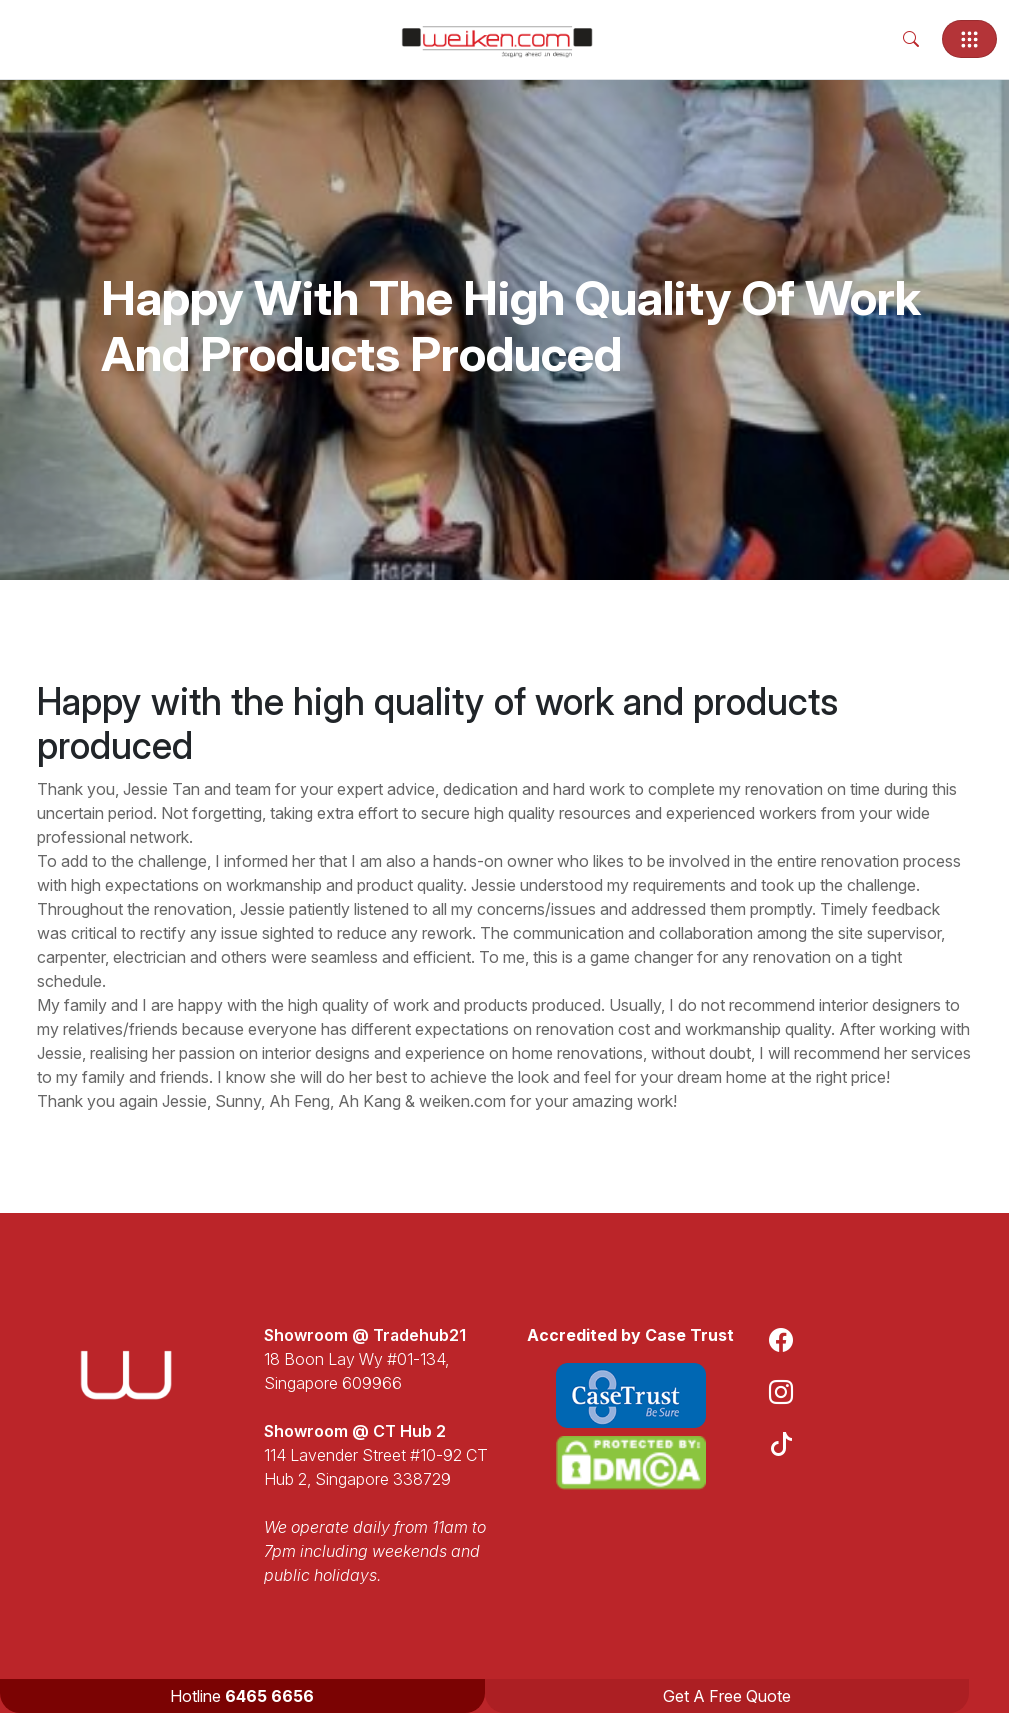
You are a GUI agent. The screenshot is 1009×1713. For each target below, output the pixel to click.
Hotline (242, 1696)
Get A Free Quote (727, 1696)
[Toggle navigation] (969, 39)
